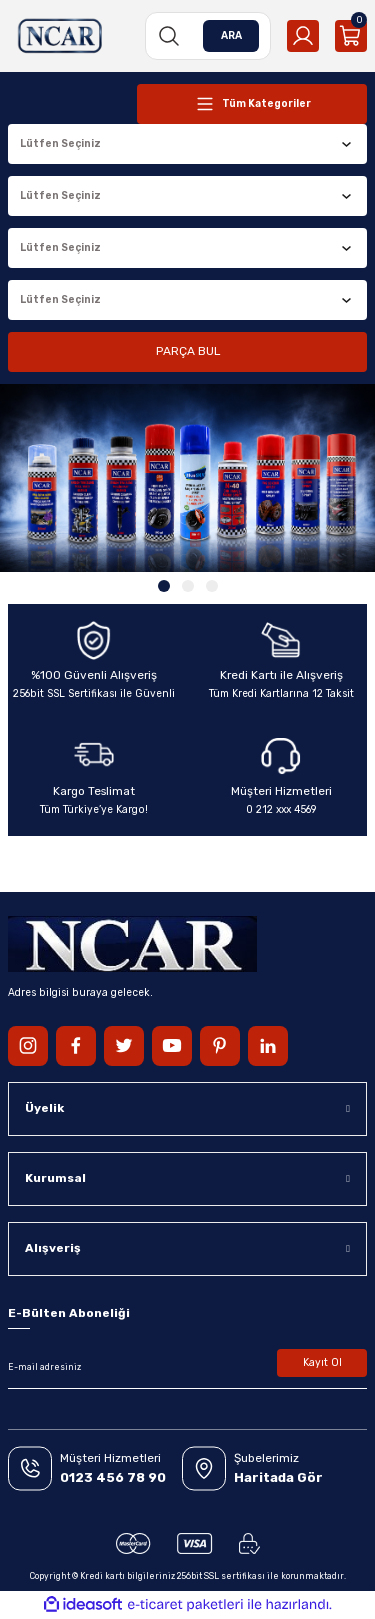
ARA (231, 35)
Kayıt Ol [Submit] (322, 1362)
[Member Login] (303, 36)
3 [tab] (212, 586)
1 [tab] (164, 586)
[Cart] (351, 36)
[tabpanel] (187, 478)
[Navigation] (252, 104)
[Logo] (60, 36)
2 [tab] (188, 586)
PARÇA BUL (188, 351)
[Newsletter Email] (187, 1367)
